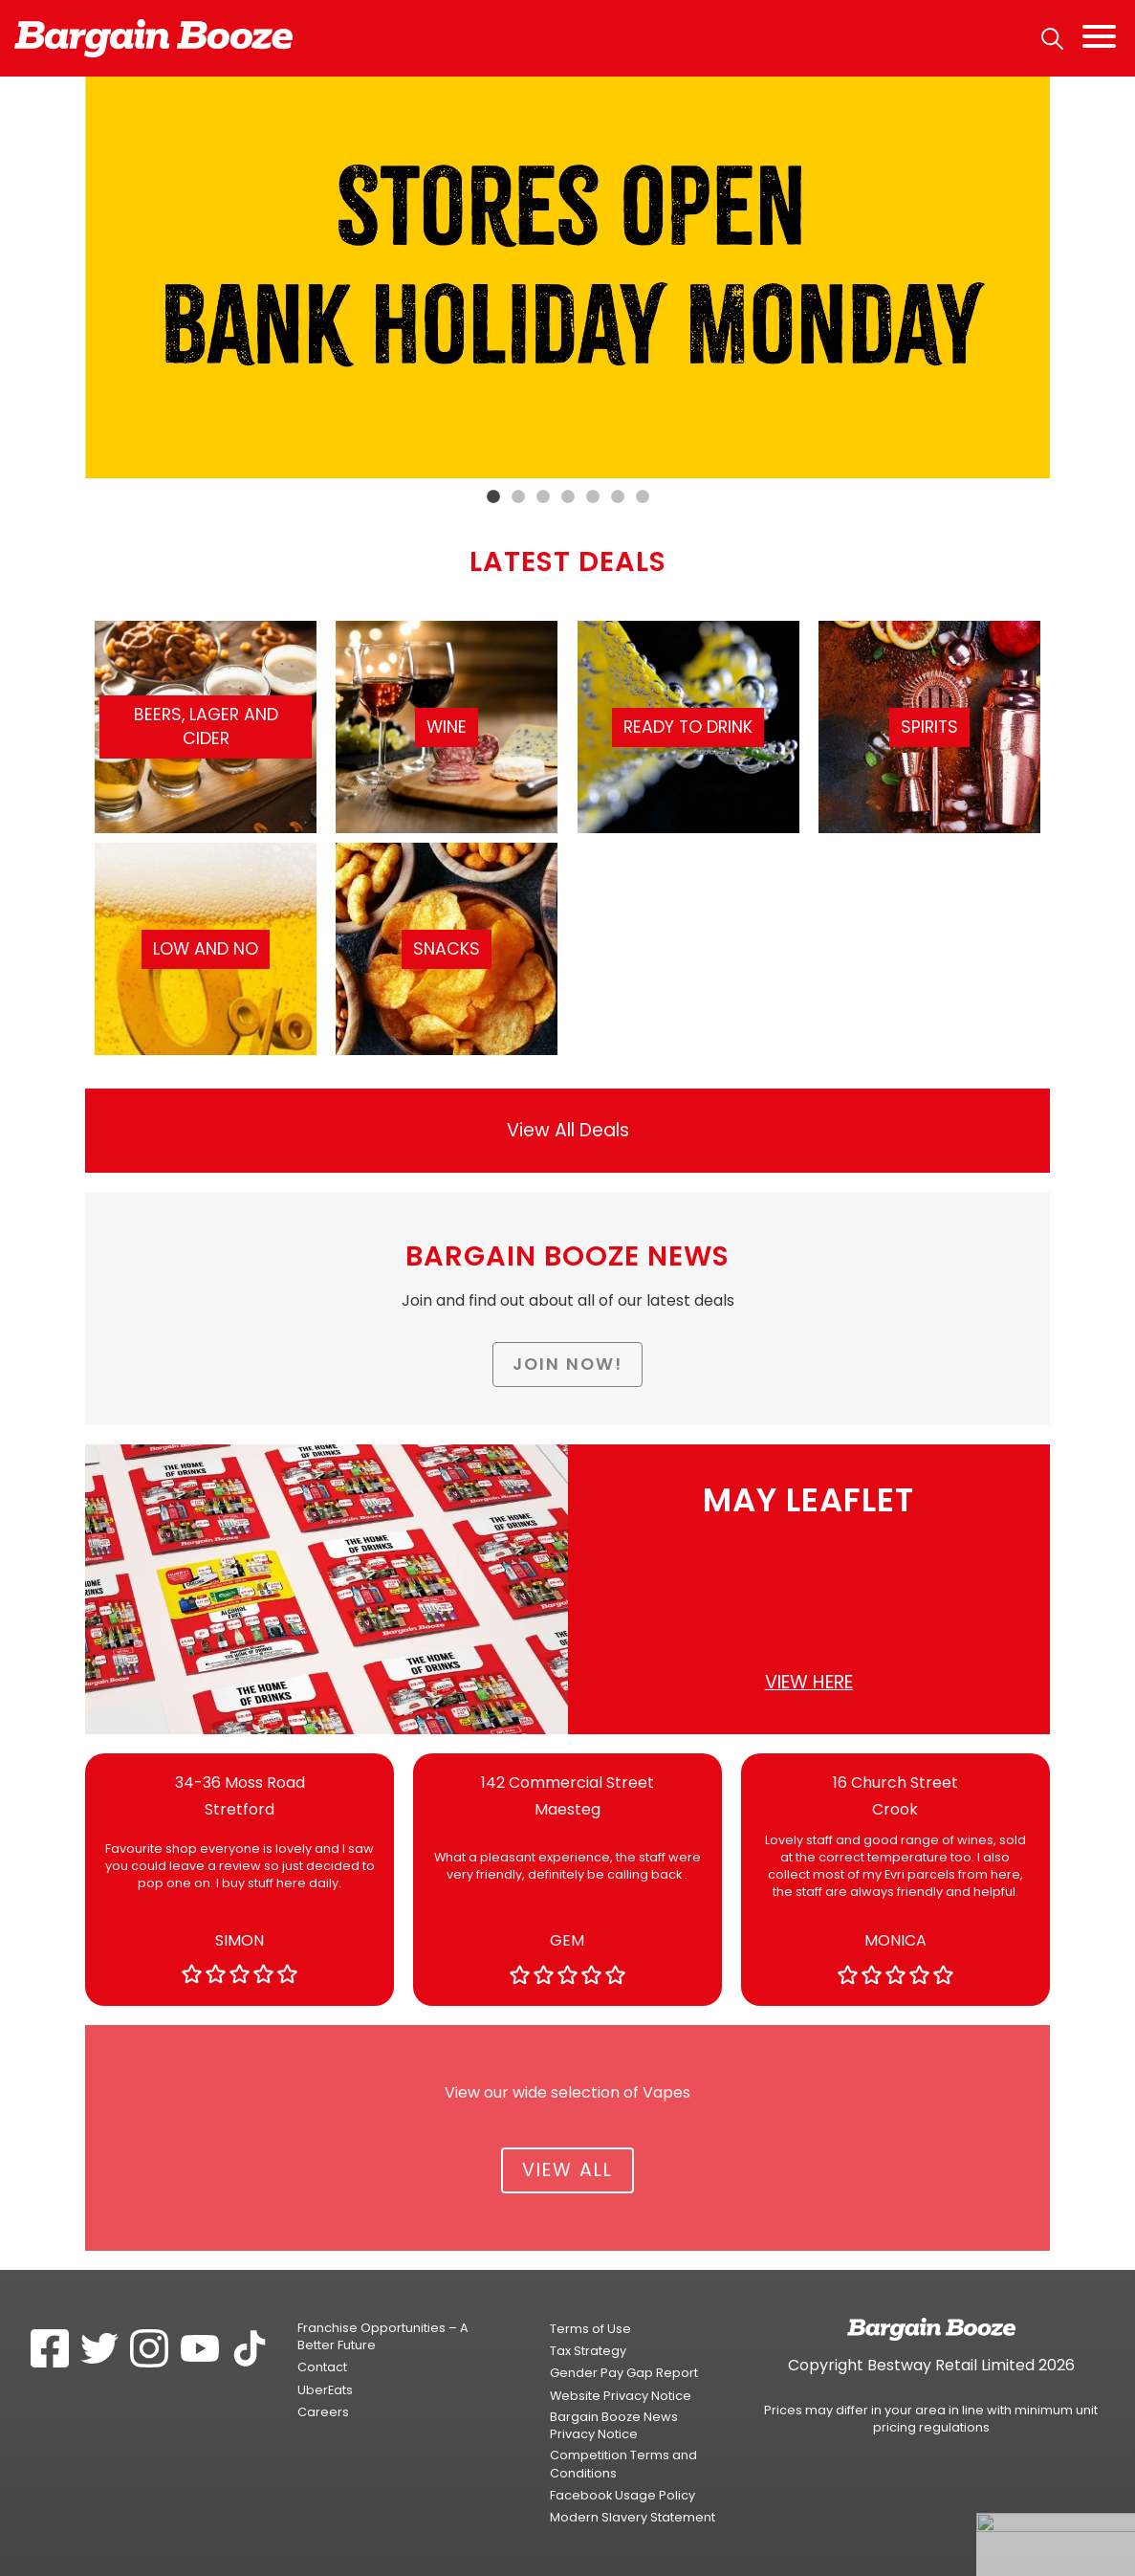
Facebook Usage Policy (622, 2495)
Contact (322, 2367)
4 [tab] (568, 497)
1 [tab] (493, 497)
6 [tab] (617, 497)
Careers (323, 2412)
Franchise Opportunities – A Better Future (383, 2336)
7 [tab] (642, 497)
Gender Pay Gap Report (624, 2373)
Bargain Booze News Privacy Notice (614, 2425)
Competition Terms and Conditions (623, 2463)
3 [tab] (543, 497)
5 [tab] (592, 497)
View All (567, 2170)
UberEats (325, 2390)
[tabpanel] (567, 277)
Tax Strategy (588, 2351)
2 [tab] (518, 497)
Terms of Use (590, 2329)
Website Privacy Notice (620, 2396)
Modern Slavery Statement (632, 2517)
